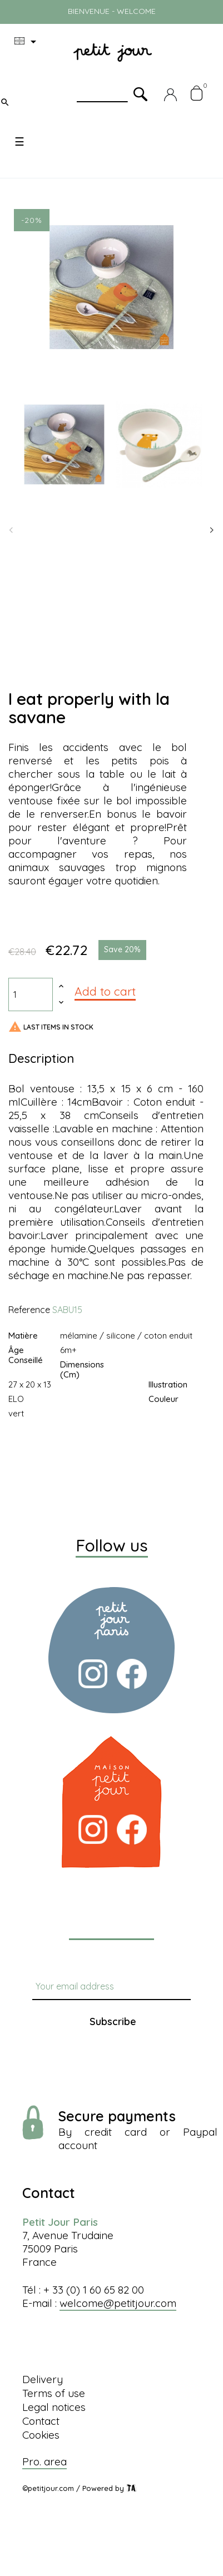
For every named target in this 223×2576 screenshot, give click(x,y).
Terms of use (53, 2393)
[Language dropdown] (27, 41)
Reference (29, 1309)
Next (211, 530)
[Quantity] (30, 994)
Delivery (42, 2379)
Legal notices (54, 2407)
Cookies (41, 2434)
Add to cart (105, 991)
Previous (11, 530)
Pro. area (44, 2461)
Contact (41, 2421)
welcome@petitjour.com (118, 2303)
